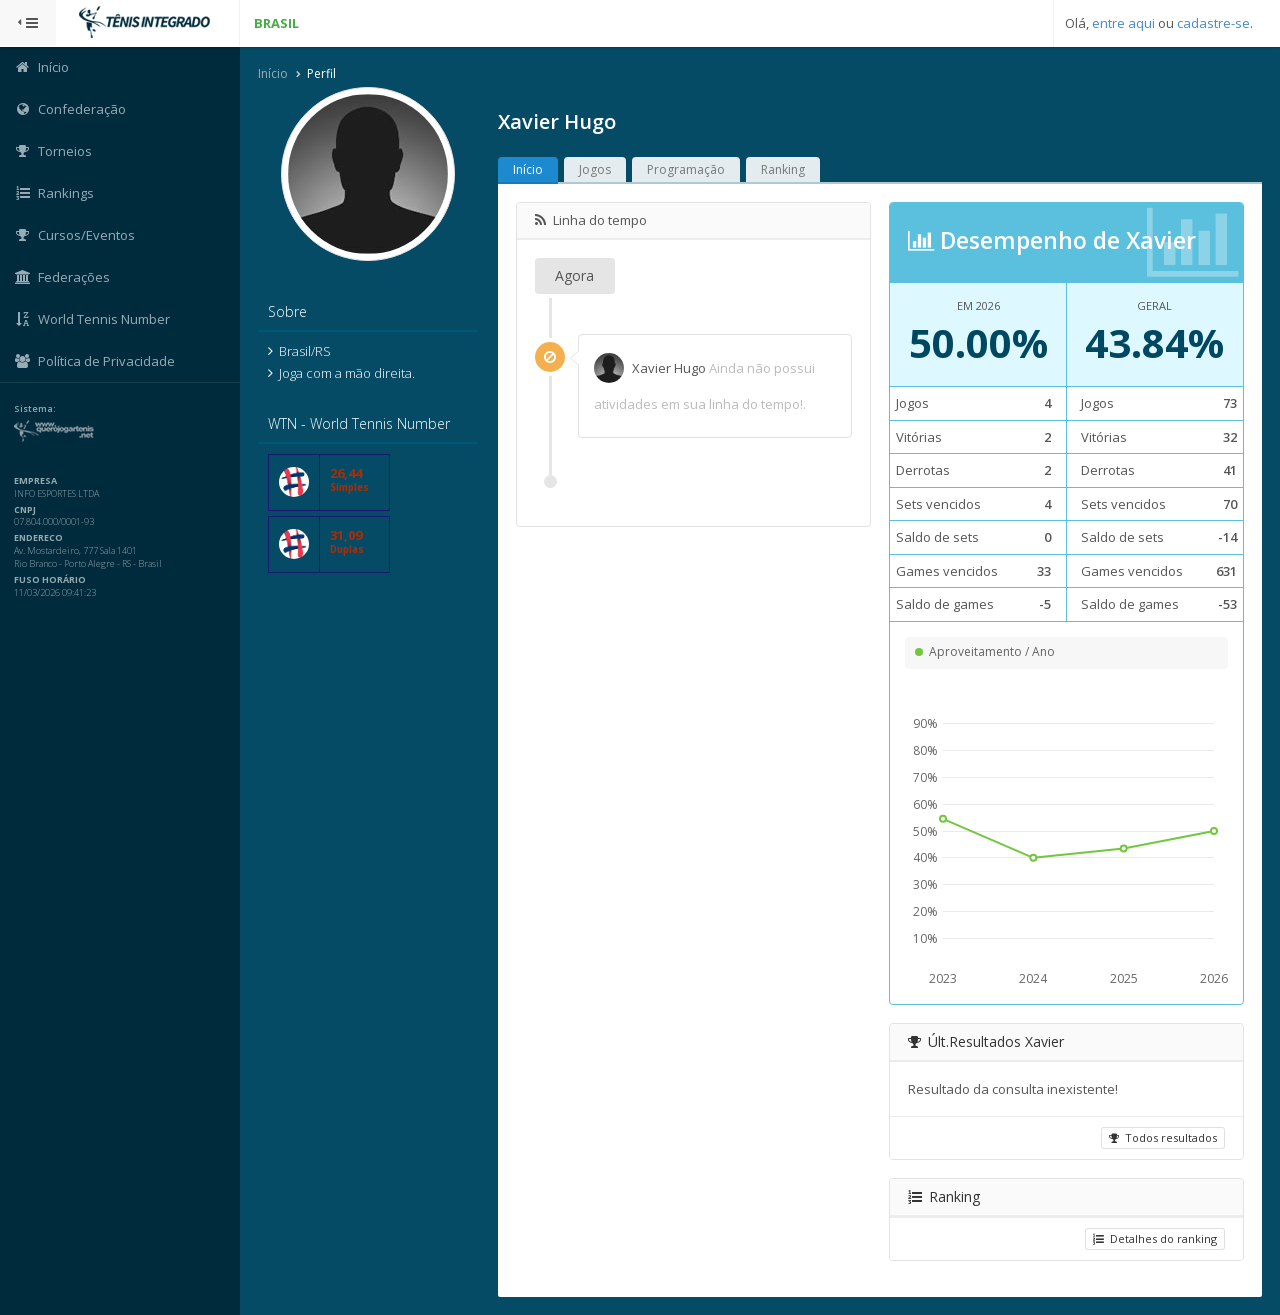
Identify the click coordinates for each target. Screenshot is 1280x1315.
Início (273, 73)
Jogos (595, 169)
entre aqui (1123, 23)
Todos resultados (1163, 1137)
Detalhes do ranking (1155, 1238)
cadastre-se (1213, 23)
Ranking (783, 169)
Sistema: (36, 409)
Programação (686, 169)
